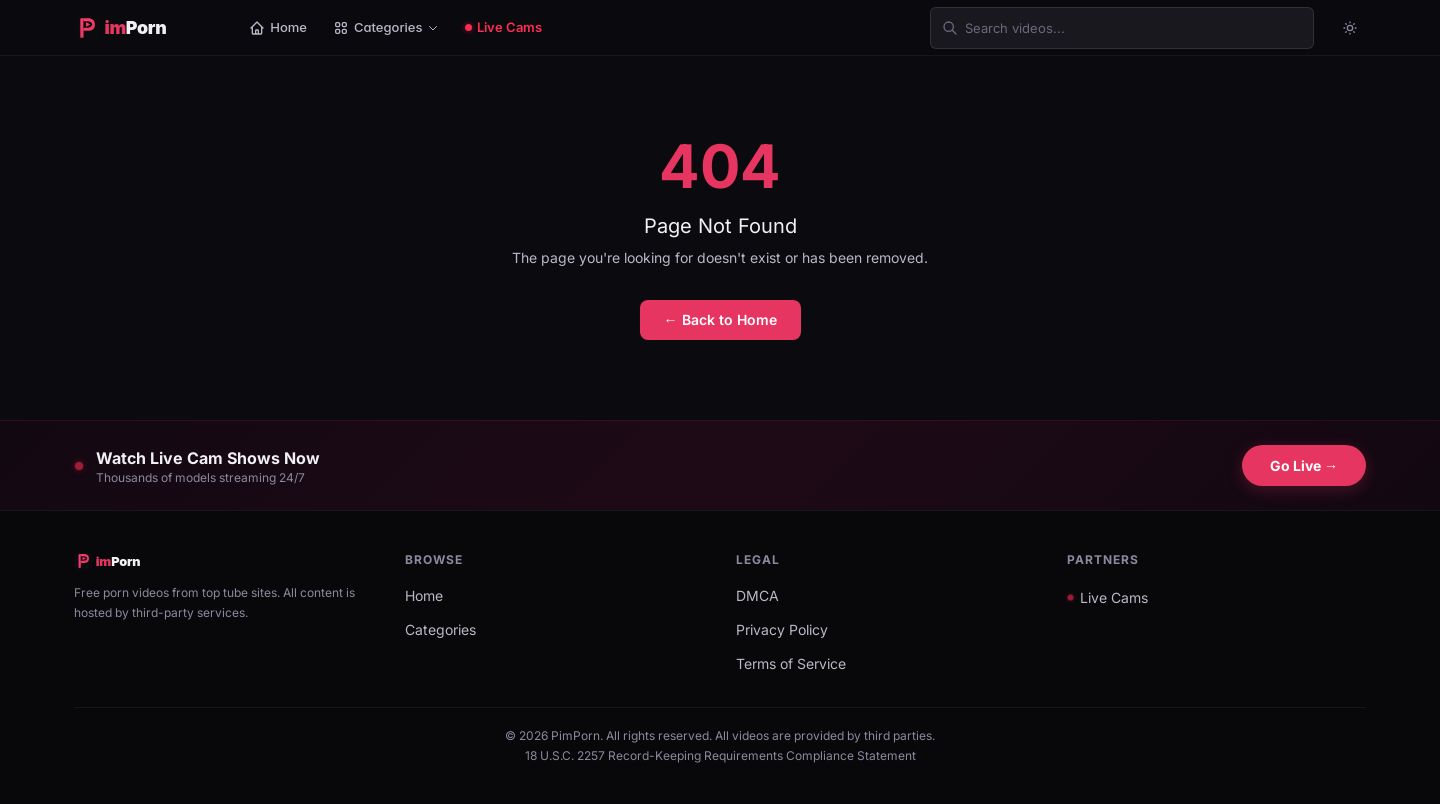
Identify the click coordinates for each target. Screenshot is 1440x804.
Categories (386, 27)
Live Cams (504, 27)
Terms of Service (791, 663)
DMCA (757, 595)
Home (278, 27)
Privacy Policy (782, 629)
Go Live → (1304, 465)
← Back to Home (720, 319)
